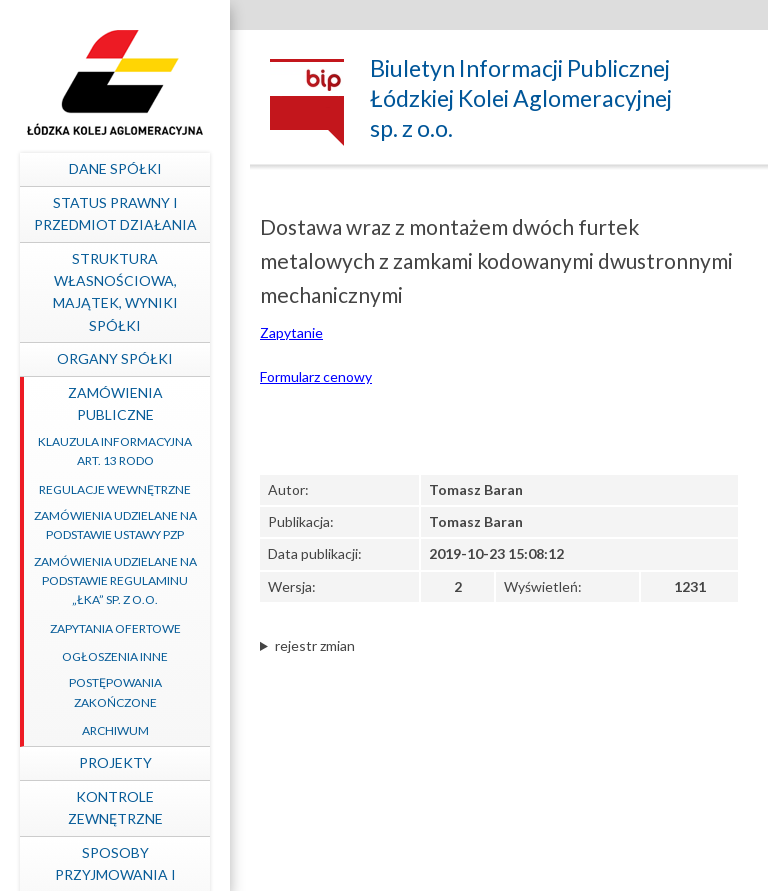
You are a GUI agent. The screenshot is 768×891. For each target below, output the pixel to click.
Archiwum (115, 730)
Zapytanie (291, 332)
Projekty (115, 762)
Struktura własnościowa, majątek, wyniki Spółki (115, 292)
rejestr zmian (315, 645)
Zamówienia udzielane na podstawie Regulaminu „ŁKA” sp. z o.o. (115, 580)
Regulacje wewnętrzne (115, 489)
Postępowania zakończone (115, 692)
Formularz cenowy (316, 376)
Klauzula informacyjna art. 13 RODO (115, 451)
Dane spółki (115, 168)
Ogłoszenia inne (115, 656)
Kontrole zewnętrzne (115, 807)
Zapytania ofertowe (115, 628)
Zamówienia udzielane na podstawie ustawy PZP (115, 525)
